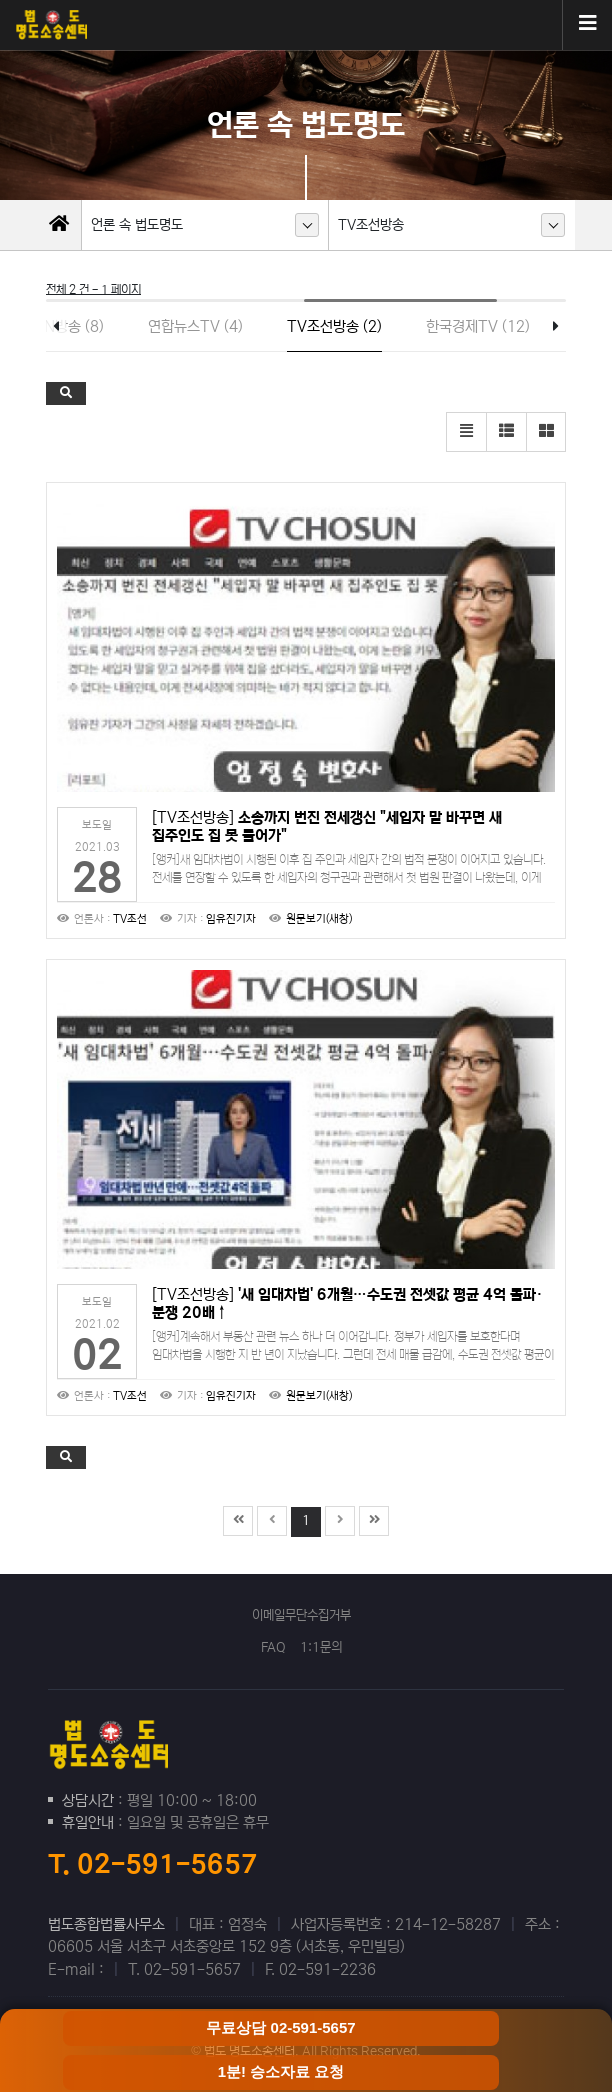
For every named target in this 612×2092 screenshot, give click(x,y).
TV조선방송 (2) (334, 326)
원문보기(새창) (319, 919)
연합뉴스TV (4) (195, 326)
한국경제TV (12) (478, 326)
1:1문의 (321, 1647)
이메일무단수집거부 (301, 1615)
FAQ (273, 1647)
